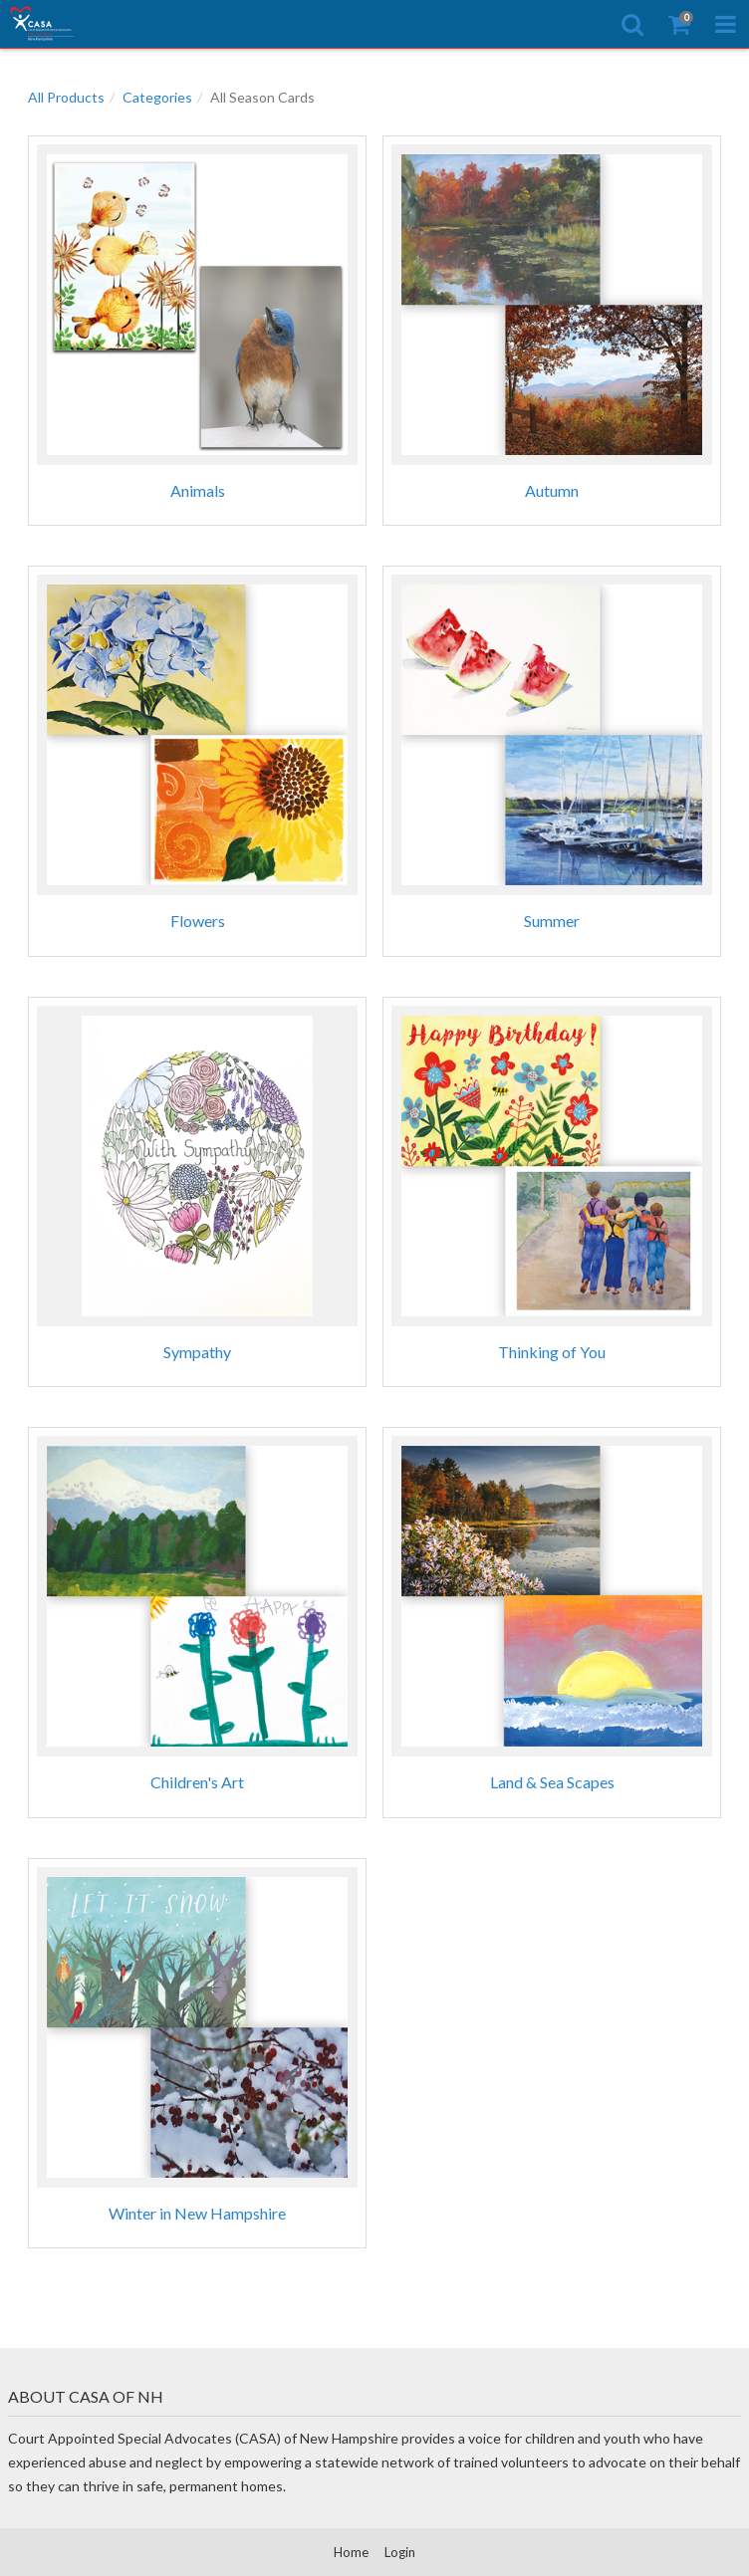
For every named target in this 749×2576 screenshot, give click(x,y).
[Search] (632, 24)
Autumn (552, 490)
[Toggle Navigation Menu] (725, 24)
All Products (66, 97)
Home (351, 2552)
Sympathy (197, 1351)
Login (399, 2552)
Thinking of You (552, 1351)
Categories (157, 97)
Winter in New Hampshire (197, 2213)
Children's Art (197, 1781)
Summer (552, 920)
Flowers (197, 920)
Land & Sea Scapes (552, 1781)
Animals (197, 490)
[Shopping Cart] (678, 24)
